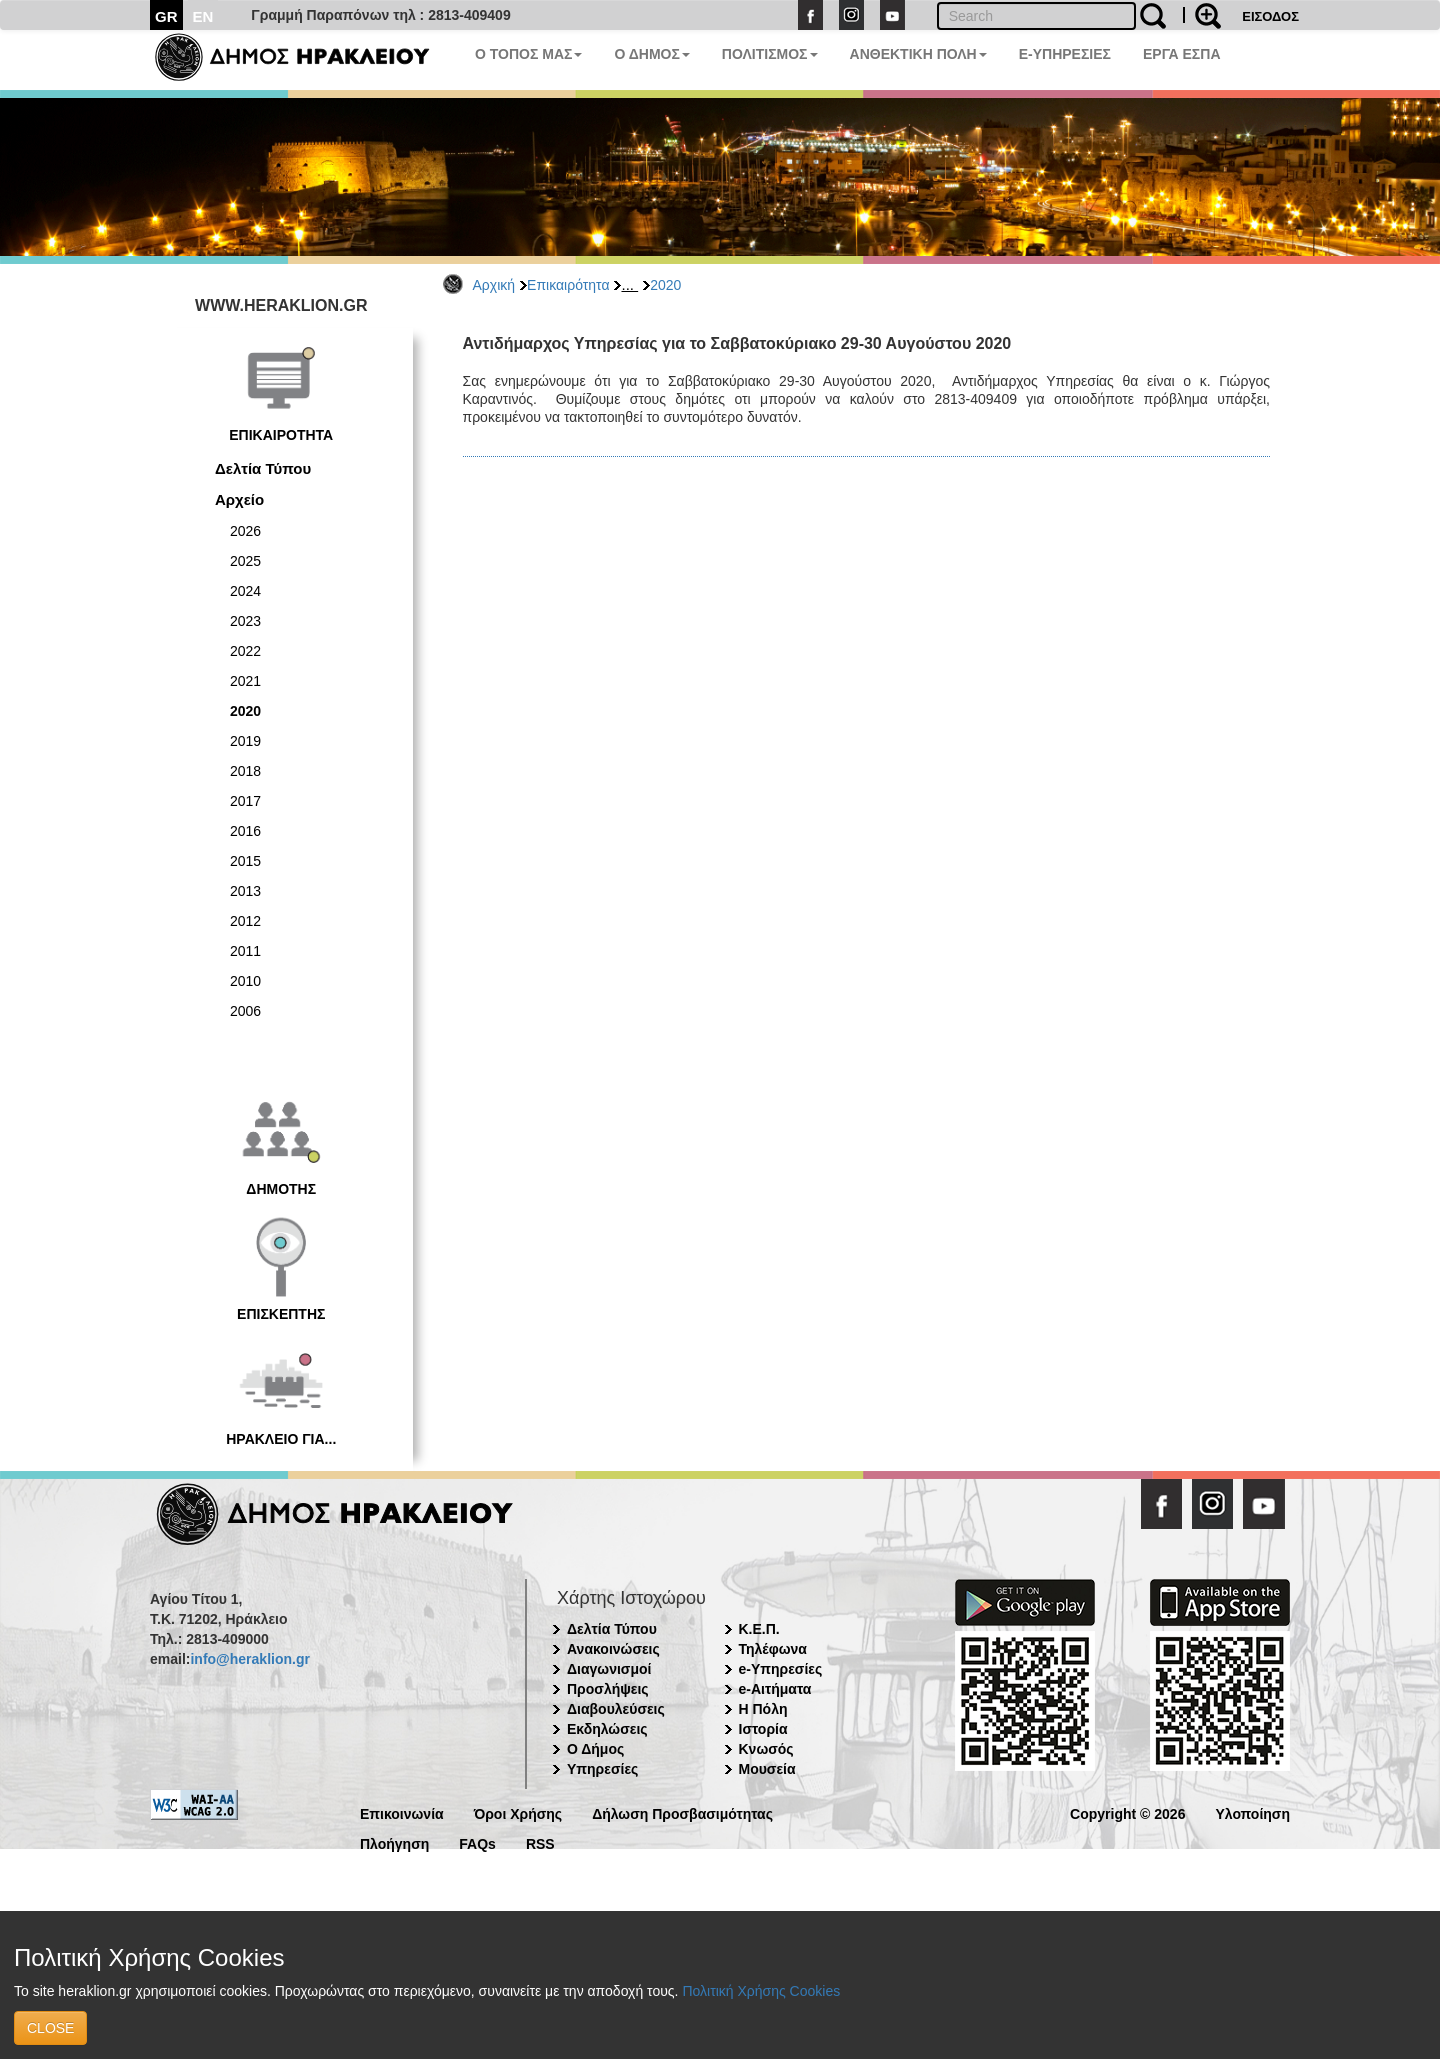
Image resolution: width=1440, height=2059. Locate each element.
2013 (245, 891)
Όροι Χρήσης (518, 1812)
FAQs (477, 1842)
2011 (245, 951)
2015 (245, 861)
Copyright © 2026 (1127, 1812)
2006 (245, 1011)
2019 (245, 741)
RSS (540, 1842)
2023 (245, 621)
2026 (245, 531)
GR (166, 16)
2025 (245, 561)
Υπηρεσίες (602, 1769)
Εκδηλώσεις (607, 1729)
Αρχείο (239, 499)
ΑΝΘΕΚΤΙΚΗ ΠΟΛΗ (918, 54)
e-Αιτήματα (775, 1689)
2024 (245, 591)
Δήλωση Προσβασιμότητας (682, 1812)
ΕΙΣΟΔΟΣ (1270, 16)
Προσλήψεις (608, 1689)
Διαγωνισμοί (609, 1669)
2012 (245, 921)
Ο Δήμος (595, 1749)
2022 (245, 651)
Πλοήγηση (394, 1842)
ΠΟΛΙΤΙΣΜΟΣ (770, 54)
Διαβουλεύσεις (616, 1709)
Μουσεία (767, 1769)
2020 (665, 285)
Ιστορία (763, 1729)
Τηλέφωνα (773, 1649)
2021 (245, 681)
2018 (245, 771)
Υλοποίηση (1252, 1812)
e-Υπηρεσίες (781, 1669)
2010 (245, 981)
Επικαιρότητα (568, 285)
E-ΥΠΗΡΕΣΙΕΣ (1065, 54)
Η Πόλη (763, 1709)
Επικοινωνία (402, 1812)
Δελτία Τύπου (263, 468)
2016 (245, 831)
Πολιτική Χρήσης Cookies (761, 1991)
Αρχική (494, 285)
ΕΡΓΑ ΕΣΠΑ (1182, 54)
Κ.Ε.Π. (759, 1629)
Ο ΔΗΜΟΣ (651, 54)
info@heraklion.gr (249, 1659)
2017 (245, 801)
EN (203, 16)
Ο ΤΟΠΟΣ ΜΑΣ (528, 54)
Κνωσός (766, 1749)
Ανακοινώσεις (613, 1649)
